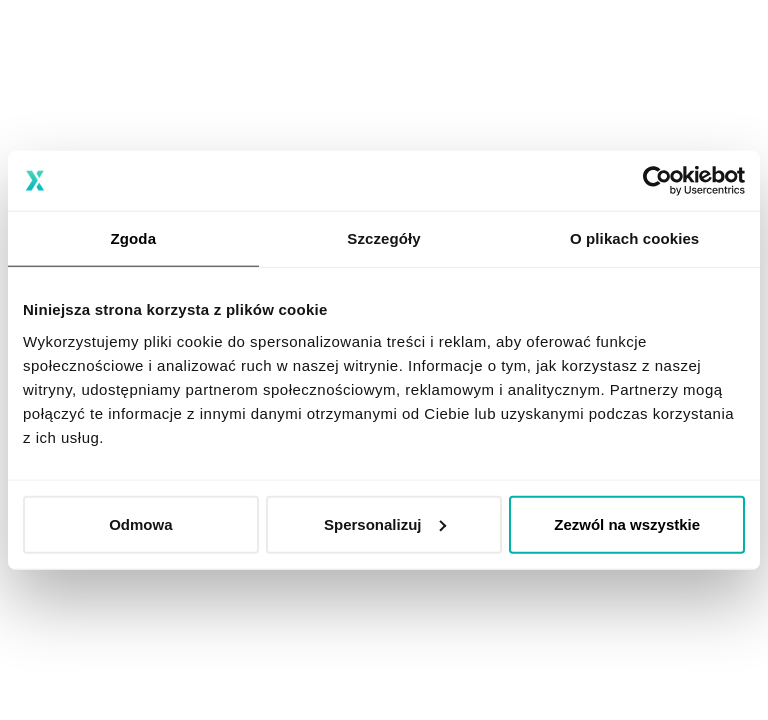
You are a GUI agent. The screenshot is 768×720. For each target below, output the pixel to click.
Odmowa (140, 523)
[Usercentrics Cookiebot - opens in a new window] (657, 181)
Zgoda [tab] (134, 238)
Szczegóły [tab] (383, 238)
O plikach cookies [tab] (634, 238)
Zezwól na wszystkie (627, 523)
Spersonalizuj (385, 523)
